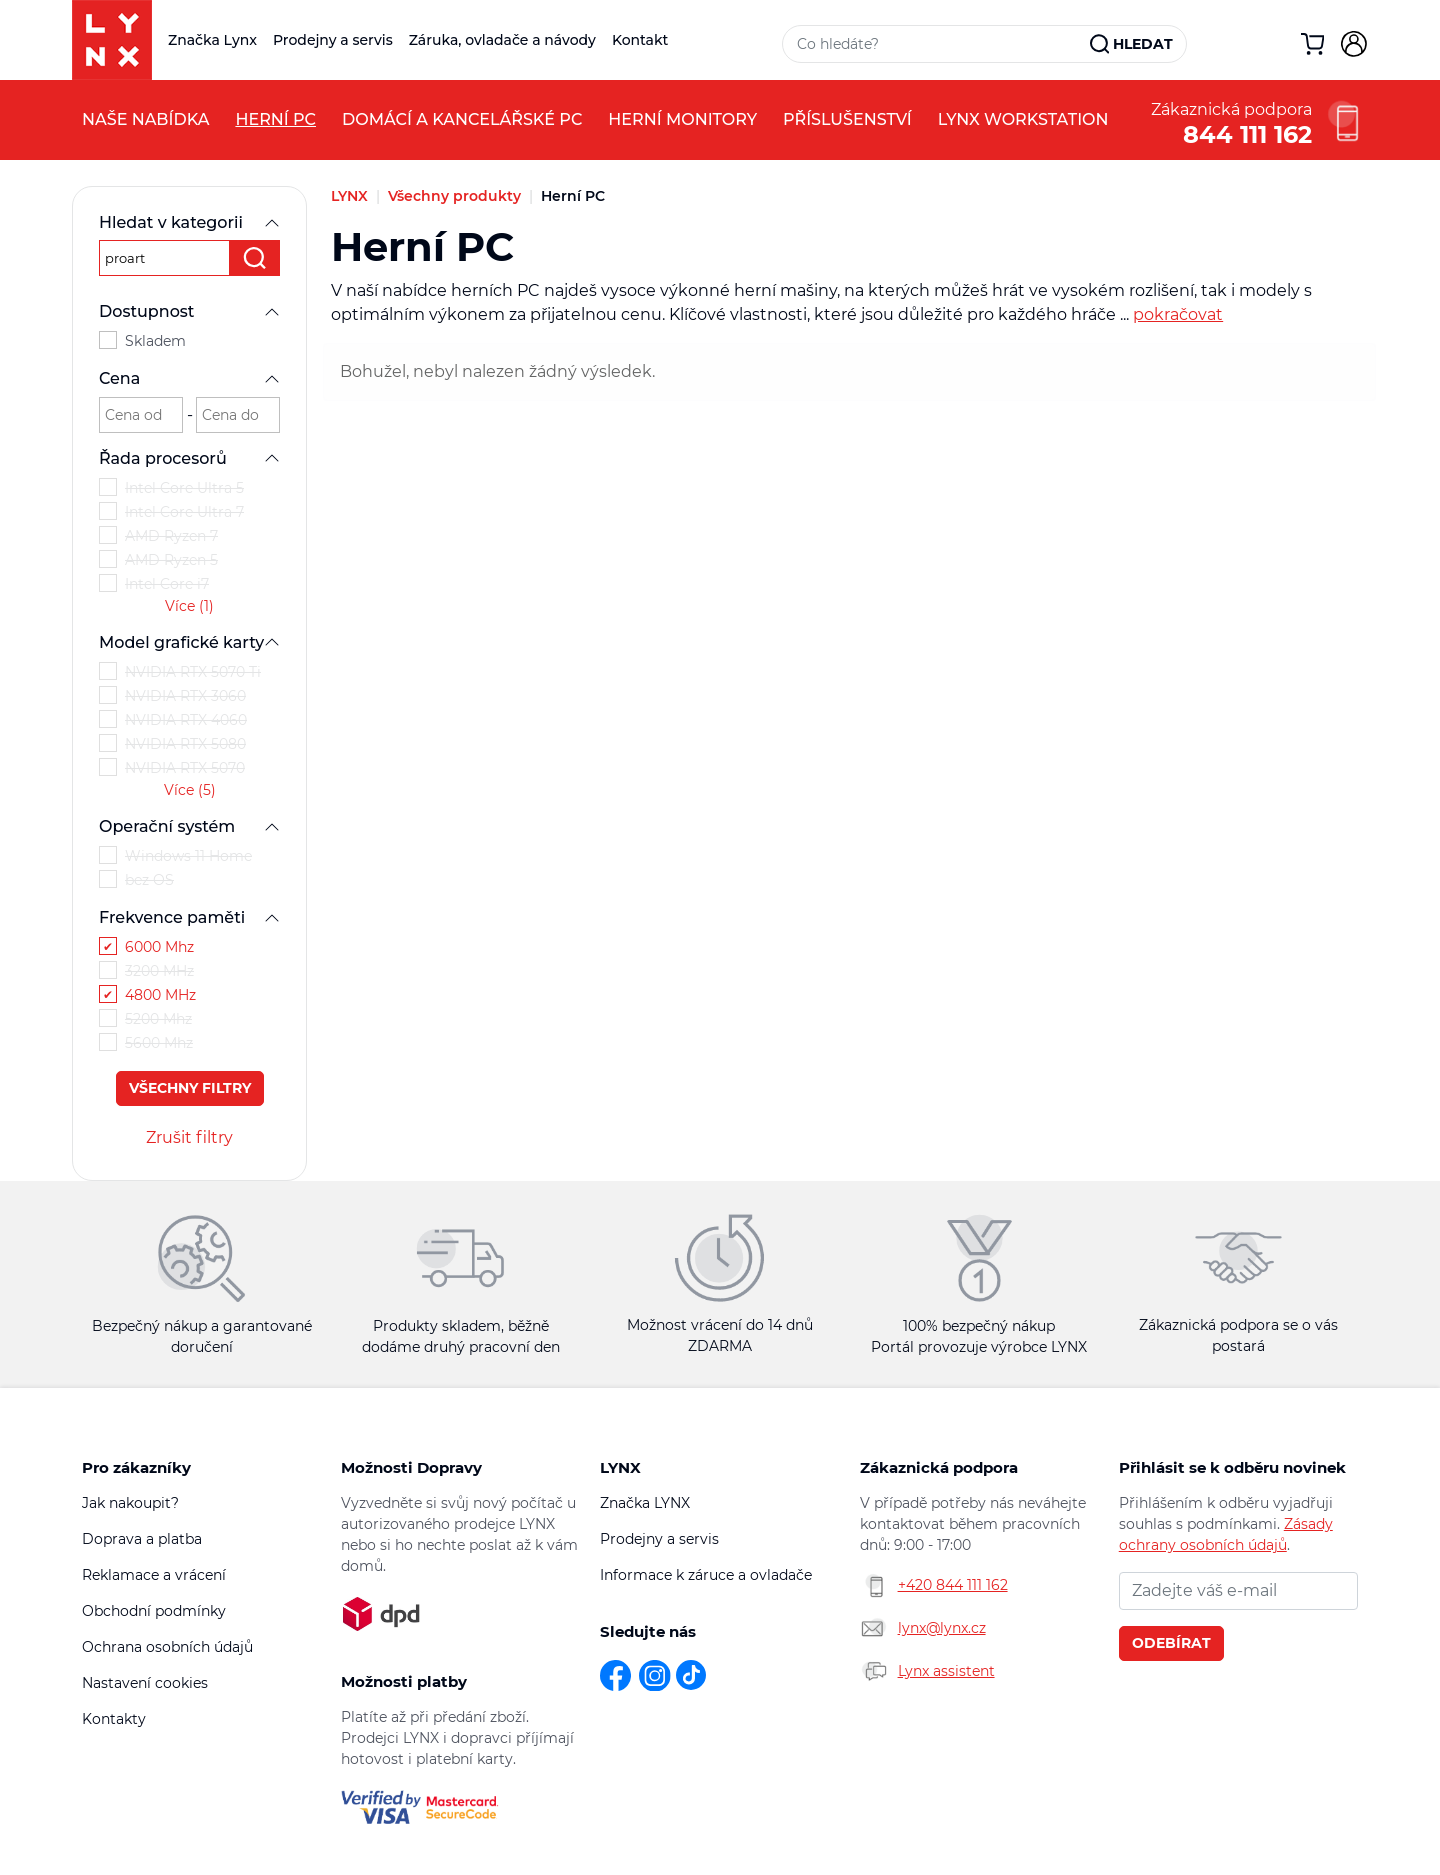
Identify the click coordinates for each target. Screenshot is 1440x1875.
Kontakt (640, 40)
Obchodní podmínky (154, 1611)
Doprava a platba (142, 1539)
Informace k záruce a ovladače (706, 1575)
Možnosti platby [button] (404, 1681)
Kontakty (114, 1719)
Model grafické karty (189, 642)
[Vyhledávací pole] (937, 44)
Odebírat (1171, 1643)
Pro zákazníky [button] (136, 1467)
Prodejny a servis (333, 40)
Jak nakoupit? (130, 1503)
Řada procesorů (189, 458)
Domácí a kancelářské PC (462, 119)
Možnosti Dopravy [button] (411, 1467)
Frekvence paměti (189, 917)
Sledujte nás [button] (648, 1631)
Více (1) (189, 606)
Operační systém (189, 826)
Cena (189, 378)
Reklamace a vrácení (154, 1575)
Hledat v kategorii (189, 222)
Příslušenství (847, 119)
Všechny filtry (190, 1088)
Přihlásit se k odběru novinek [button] (1232, 1467)
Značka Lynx (212, 40)
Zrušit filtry (189, 1137)
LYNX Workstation (1023, 119)
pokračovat (1178, 314)
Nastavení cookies (145, 1683)
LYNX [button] (620, 1467)
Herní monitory (682, 119)
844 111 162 (1247, 132)
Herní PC (275, 119)
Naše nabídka (145, 119)
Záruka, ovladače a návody (502, 40)
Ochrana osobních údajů (167, 1647)
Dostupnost (189, 311)
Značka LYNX (645, 1503)
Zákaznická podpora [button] (939, 1467)
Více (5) (190, 790)
